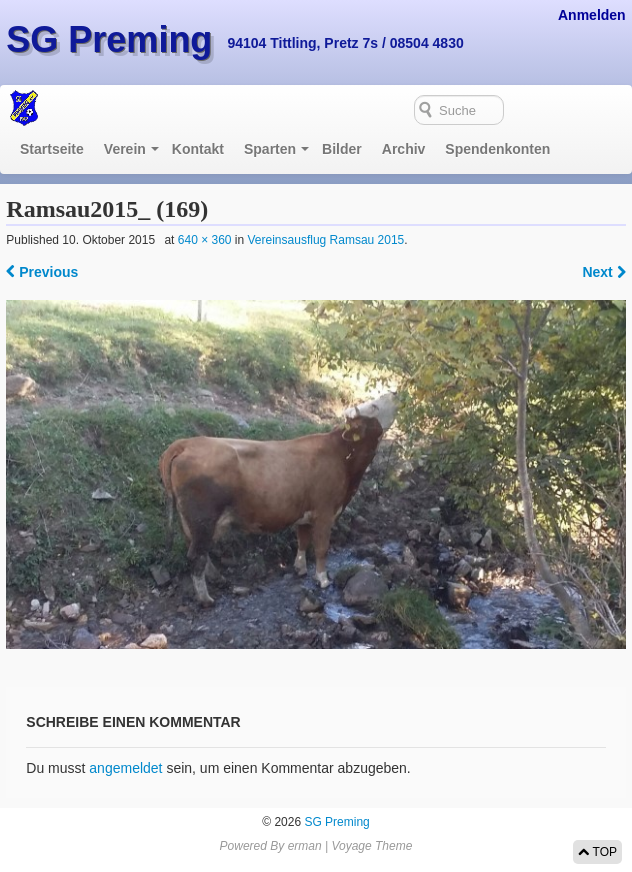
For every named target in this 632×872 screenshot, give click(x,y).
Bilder (342, 149)
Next (603, 272)
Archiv (404, 149)
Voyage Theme (371, 846)
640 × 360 (205, 240)
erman (305, 846)
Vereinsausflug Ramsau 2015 (326, 240)
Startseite (52, 149)
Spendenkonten (497, 149)
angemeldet (125, 768)
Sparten (270, 149)
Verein (125, 149)
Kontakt (198, 149)
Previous (42, 272)
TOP (597, 852)
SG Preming (109, 39)
